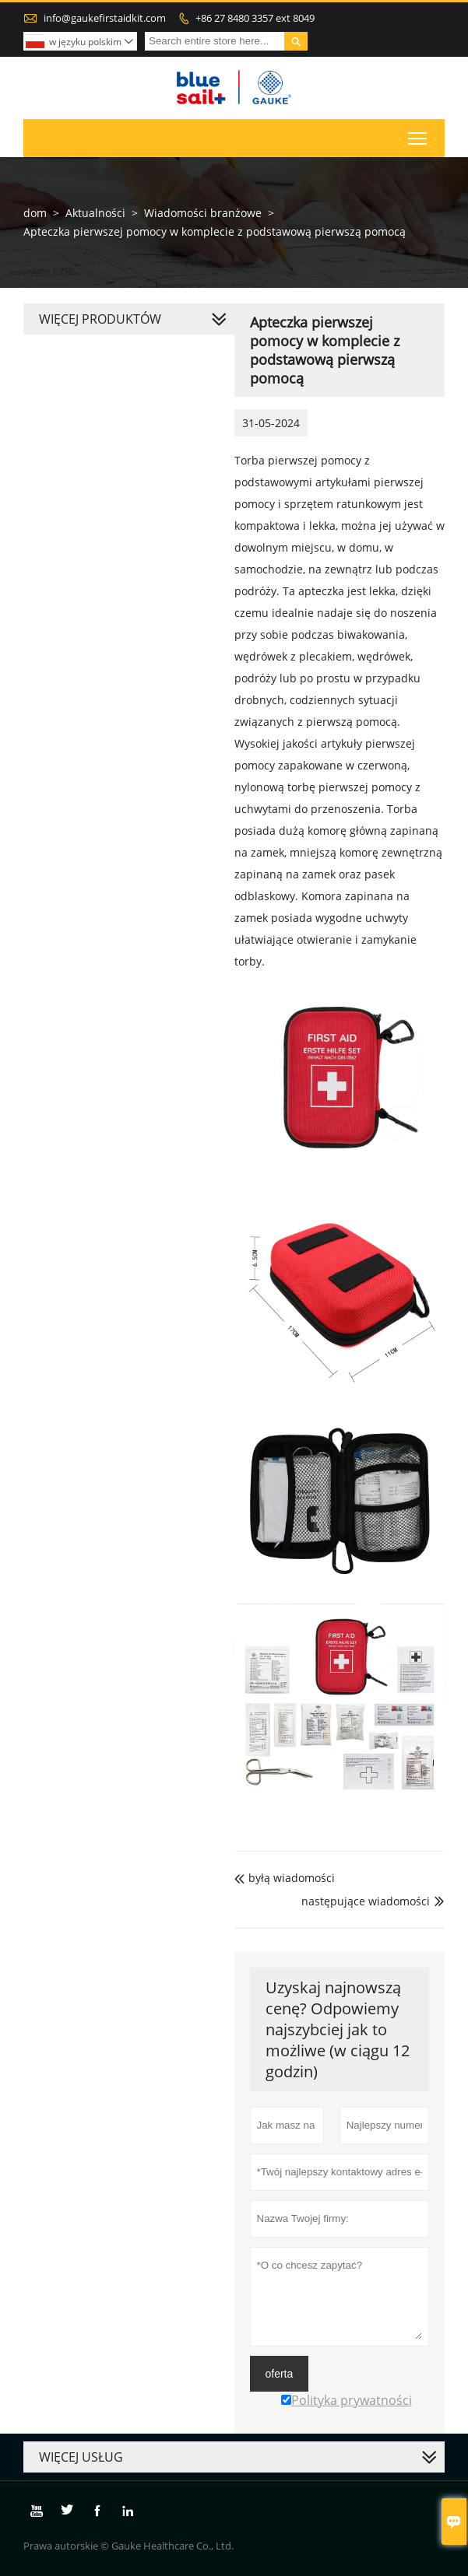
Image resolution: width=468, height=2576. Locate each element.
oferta (280, 2373)
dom (35, 212)
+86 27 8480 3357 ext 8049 (255, 18)
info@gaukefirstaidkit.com (105, 18)
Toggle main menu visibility (418, 135)
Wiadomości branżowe (203, 212)
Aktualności (95, 212)
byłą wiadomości (284, 1877)
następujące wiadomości (365, 1901)
